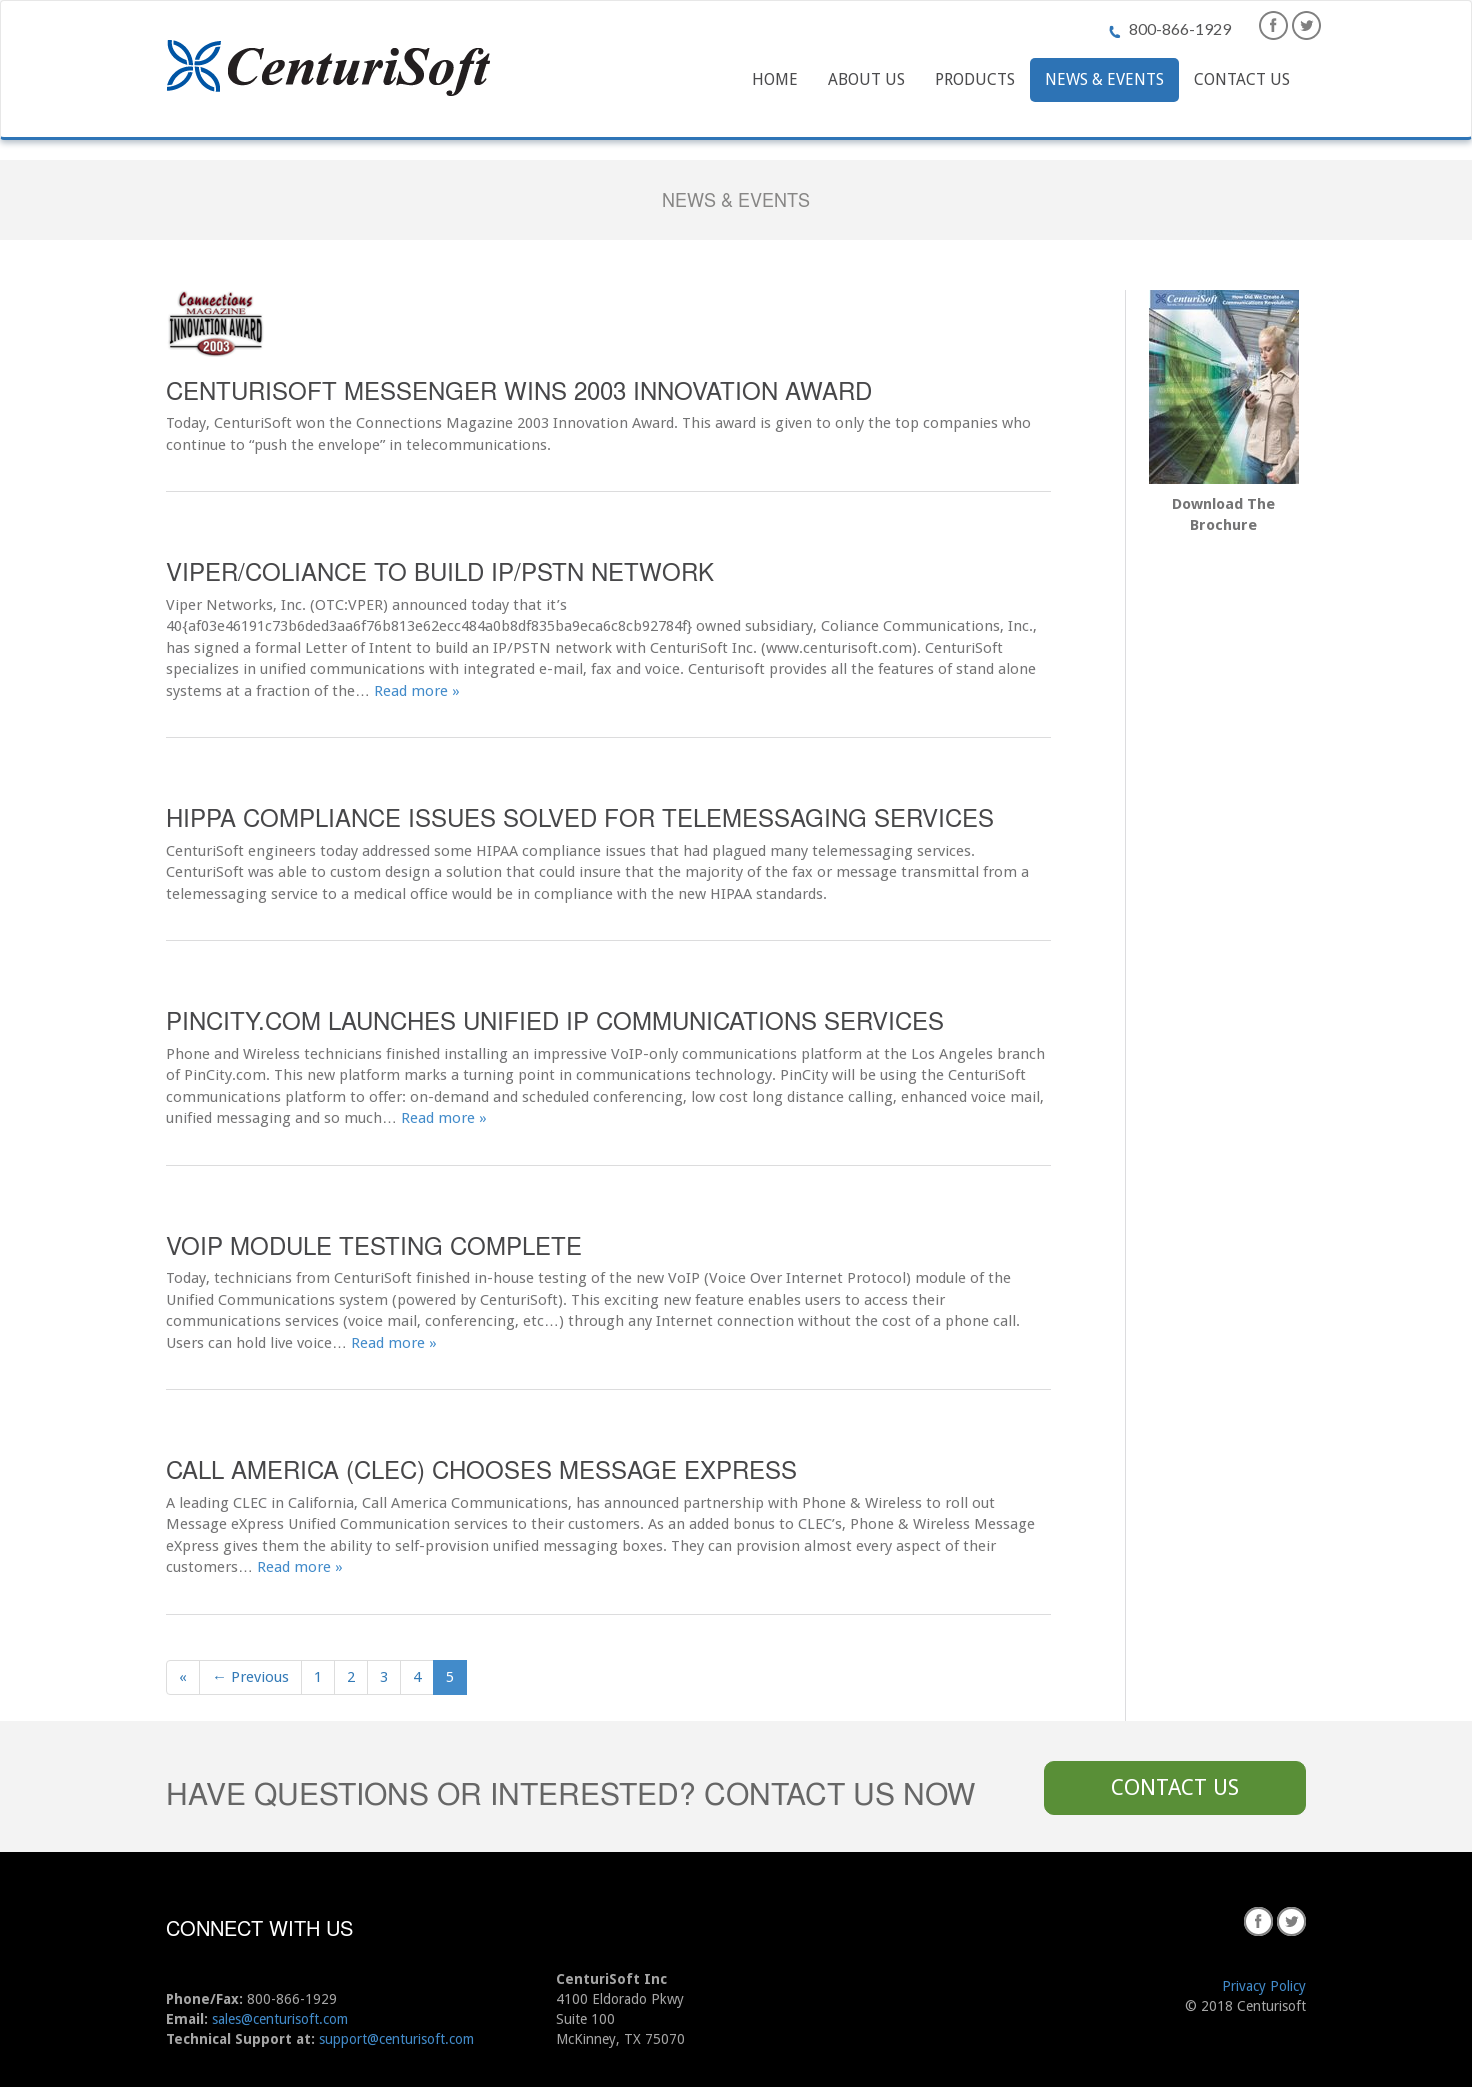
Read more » (417, 691)
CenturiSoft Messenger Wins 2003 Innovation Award (519, 389)
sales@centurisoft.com (280, 2019)
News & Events (1104, 79)
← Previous (250, 1677)
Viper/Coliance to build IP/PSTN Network (440, 570)
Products (975, 79)
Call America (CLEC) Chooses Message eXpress (481, 1468)
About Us (866, 79)
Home (775, 79)
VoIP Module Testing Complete (374, 1244)
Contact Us (1242, 79)
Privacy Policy (1264, 1986)
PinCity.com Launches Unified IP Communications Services (555, 1019)
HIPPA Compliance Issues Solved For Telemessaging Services (580, 816)
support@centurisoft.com (396, 2039)
